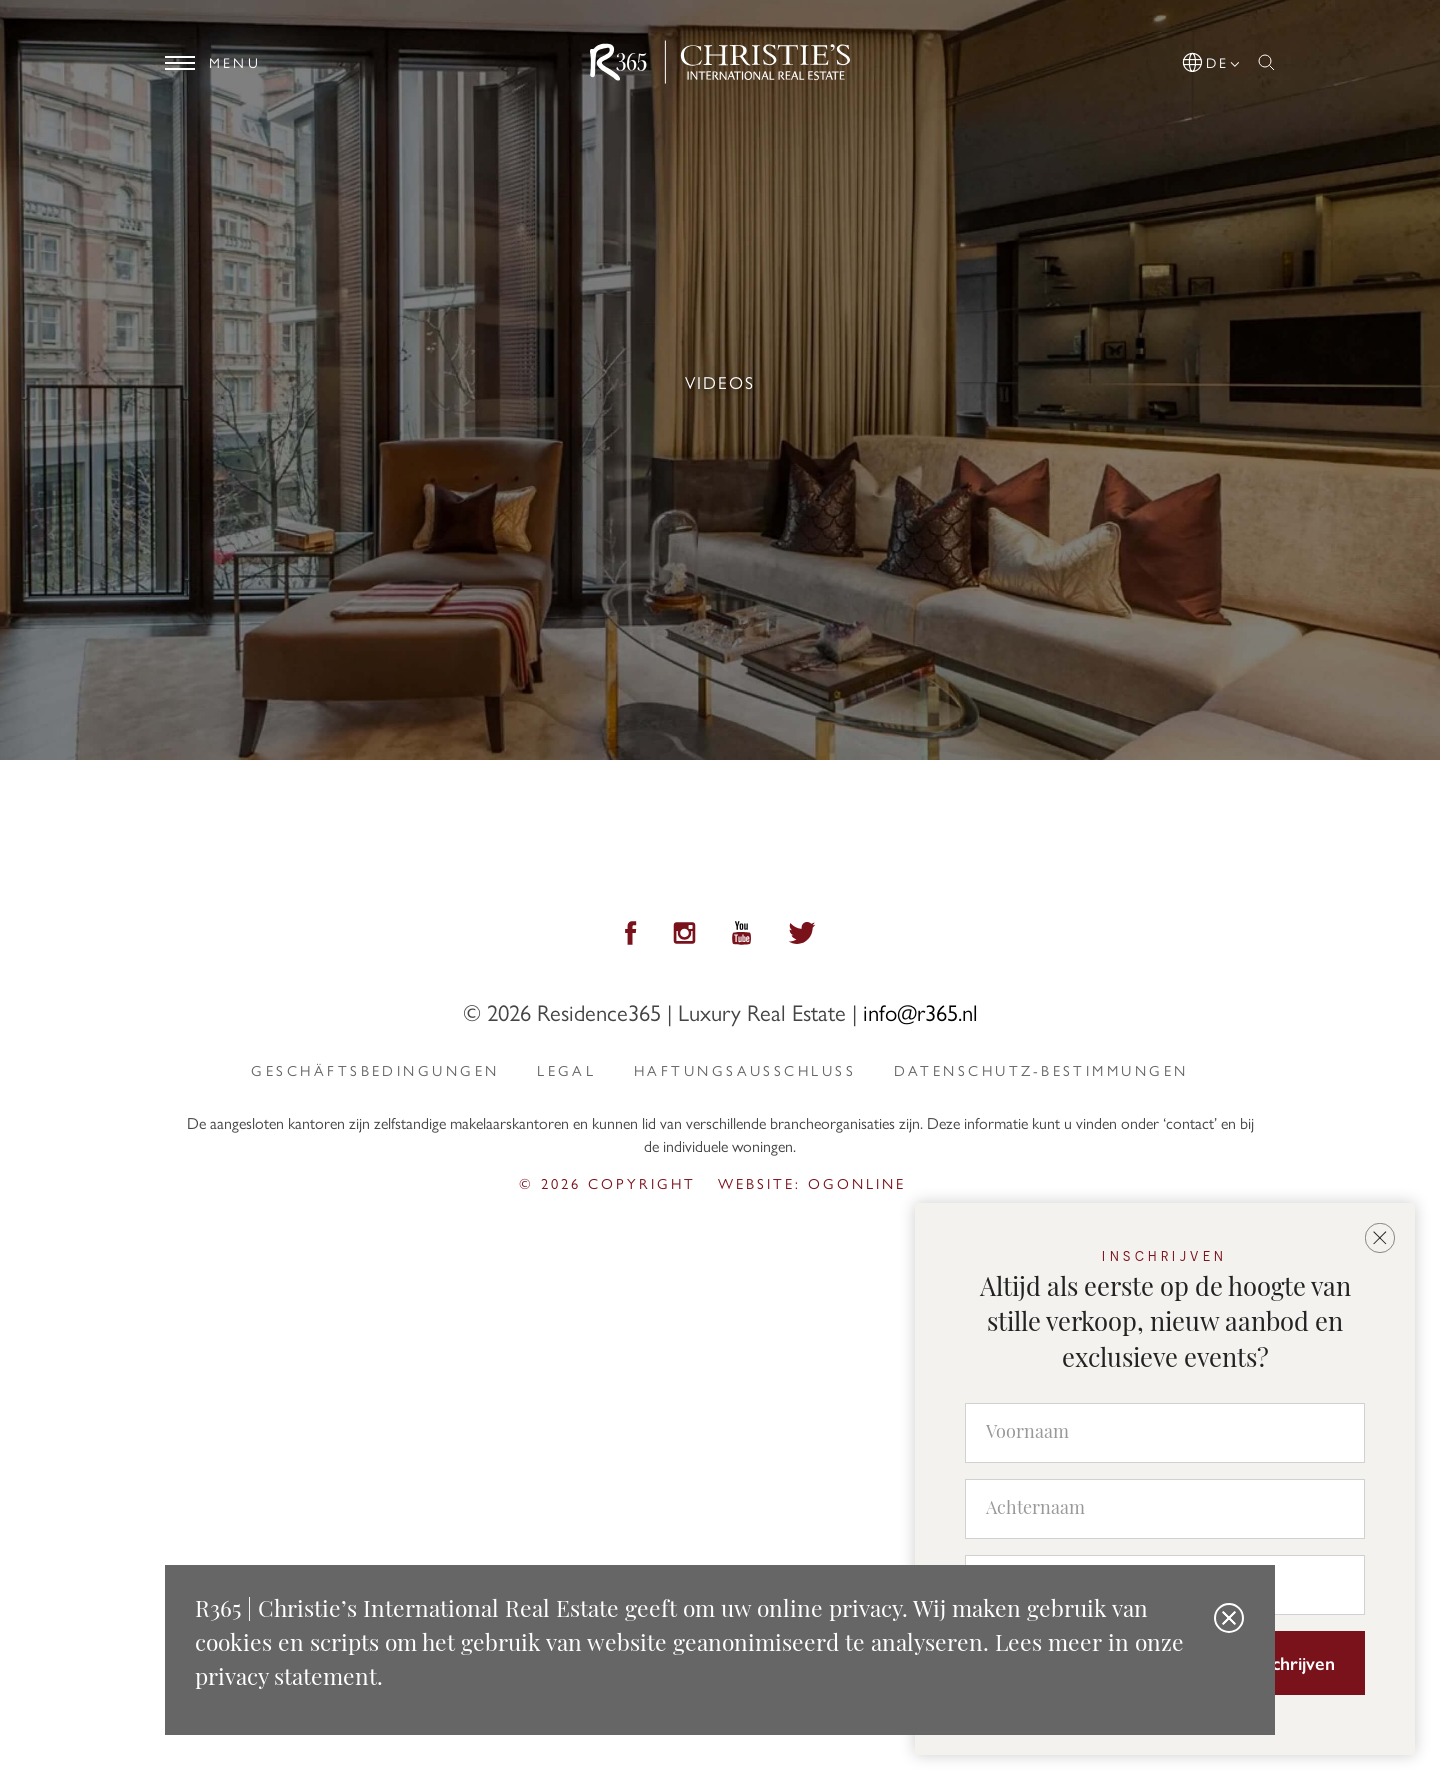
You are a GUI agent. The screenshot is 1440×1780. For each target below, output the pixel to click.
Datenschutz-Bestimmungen (1041, 1070)
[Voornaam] (1165, 1433)
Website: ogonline (812, 1182)
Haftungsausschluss (745, 1070)
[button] (1212, 58)
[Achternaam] (1165, 1509)
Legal (566, 1070)
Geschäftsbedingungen (375, 1070)
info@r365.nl (920, 1011)
